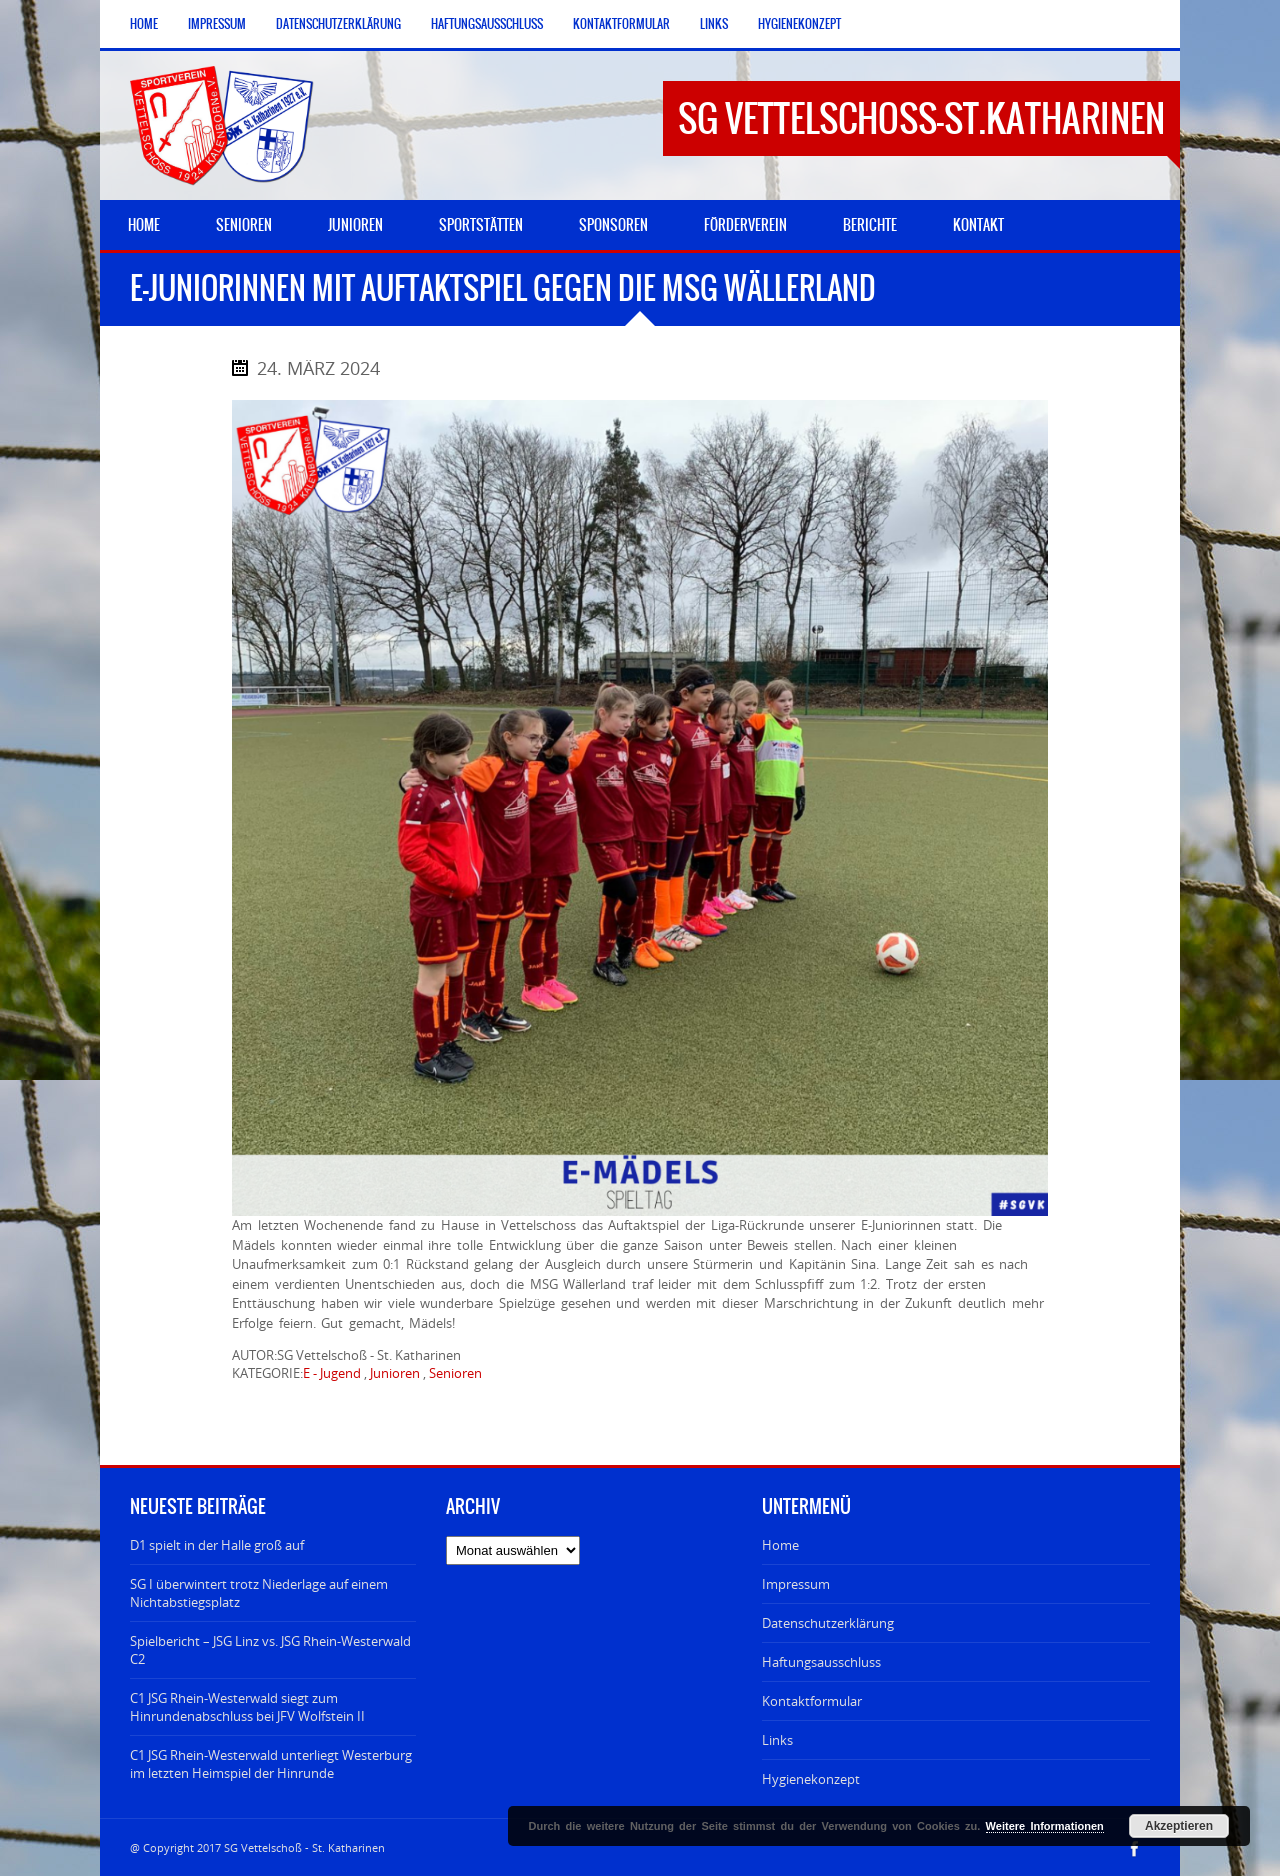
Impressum (217, 24)
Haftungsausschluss (487, 24)
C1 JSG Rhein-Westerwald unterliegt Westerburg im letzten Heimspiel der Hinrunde (271, 1764)
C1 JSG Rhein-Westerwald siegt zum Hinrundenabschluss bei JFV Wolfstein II (247, 1707)
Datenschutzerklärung (338, 24)
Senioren (455, 1373)
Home (144, 24)
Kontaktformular (621, 24)
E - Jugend (332, 1373)
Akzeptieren (1179, 1826)
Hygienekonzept (799, 24)
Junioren (395, 1373)
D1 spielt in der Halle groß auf (217, 1545)
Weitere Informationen (1045, 1826)
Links (714, 24)
